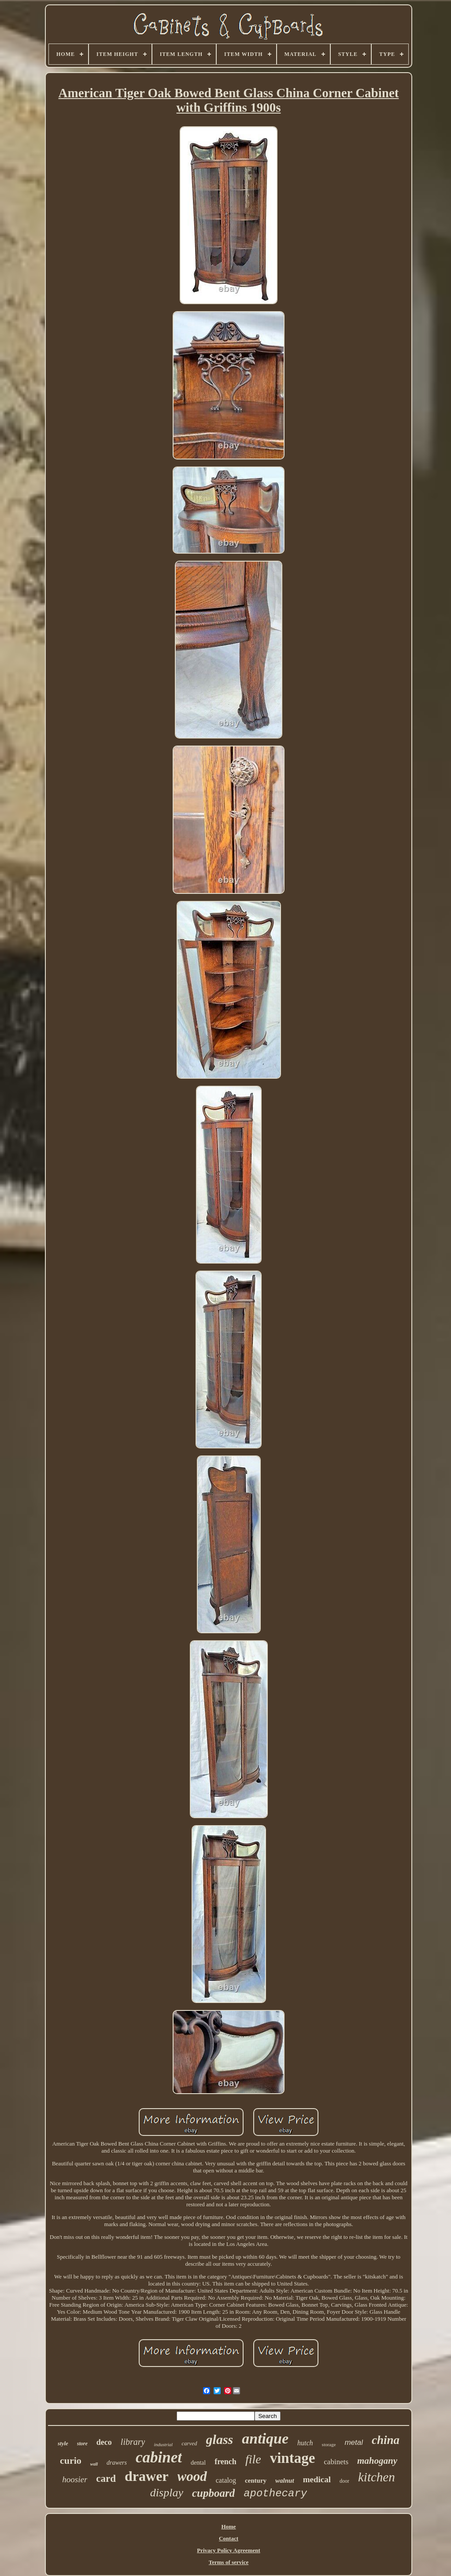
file (253, 2459)
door (344, 2481)
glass (219, 2439)
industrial (163, 2444)
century (255, 2480)
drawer (147, 2476)
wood (192, 2476)
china (385, 2440)
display (166, 2492)
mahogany (377, 2460)
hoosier (74, 2479)
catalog (226, 2480)
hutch (305, 2443)
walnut (284, 2480)
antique (265, 2438)
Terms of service (229, 2562)
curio (70, 2460)
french (225, 2461)
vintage (292, 2458)
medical (317, 2479)
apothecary (275, 2493)
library (133, 2442)
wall (94, 2464)
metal (353, 2442)
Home (228, 2526)
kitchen (376, 2477)
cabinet (159, 2457)
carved (189, 2443)
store (82, 2443)
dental (198, 2462)
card (106, 2478)
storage (329, 2444)
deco (104, 2442)
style (63, 2443)
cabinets (336, 2462)
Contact (228, 2538)
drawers (117, 2462)
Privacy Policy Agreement (228, 2550)
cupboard (213, 2493)
